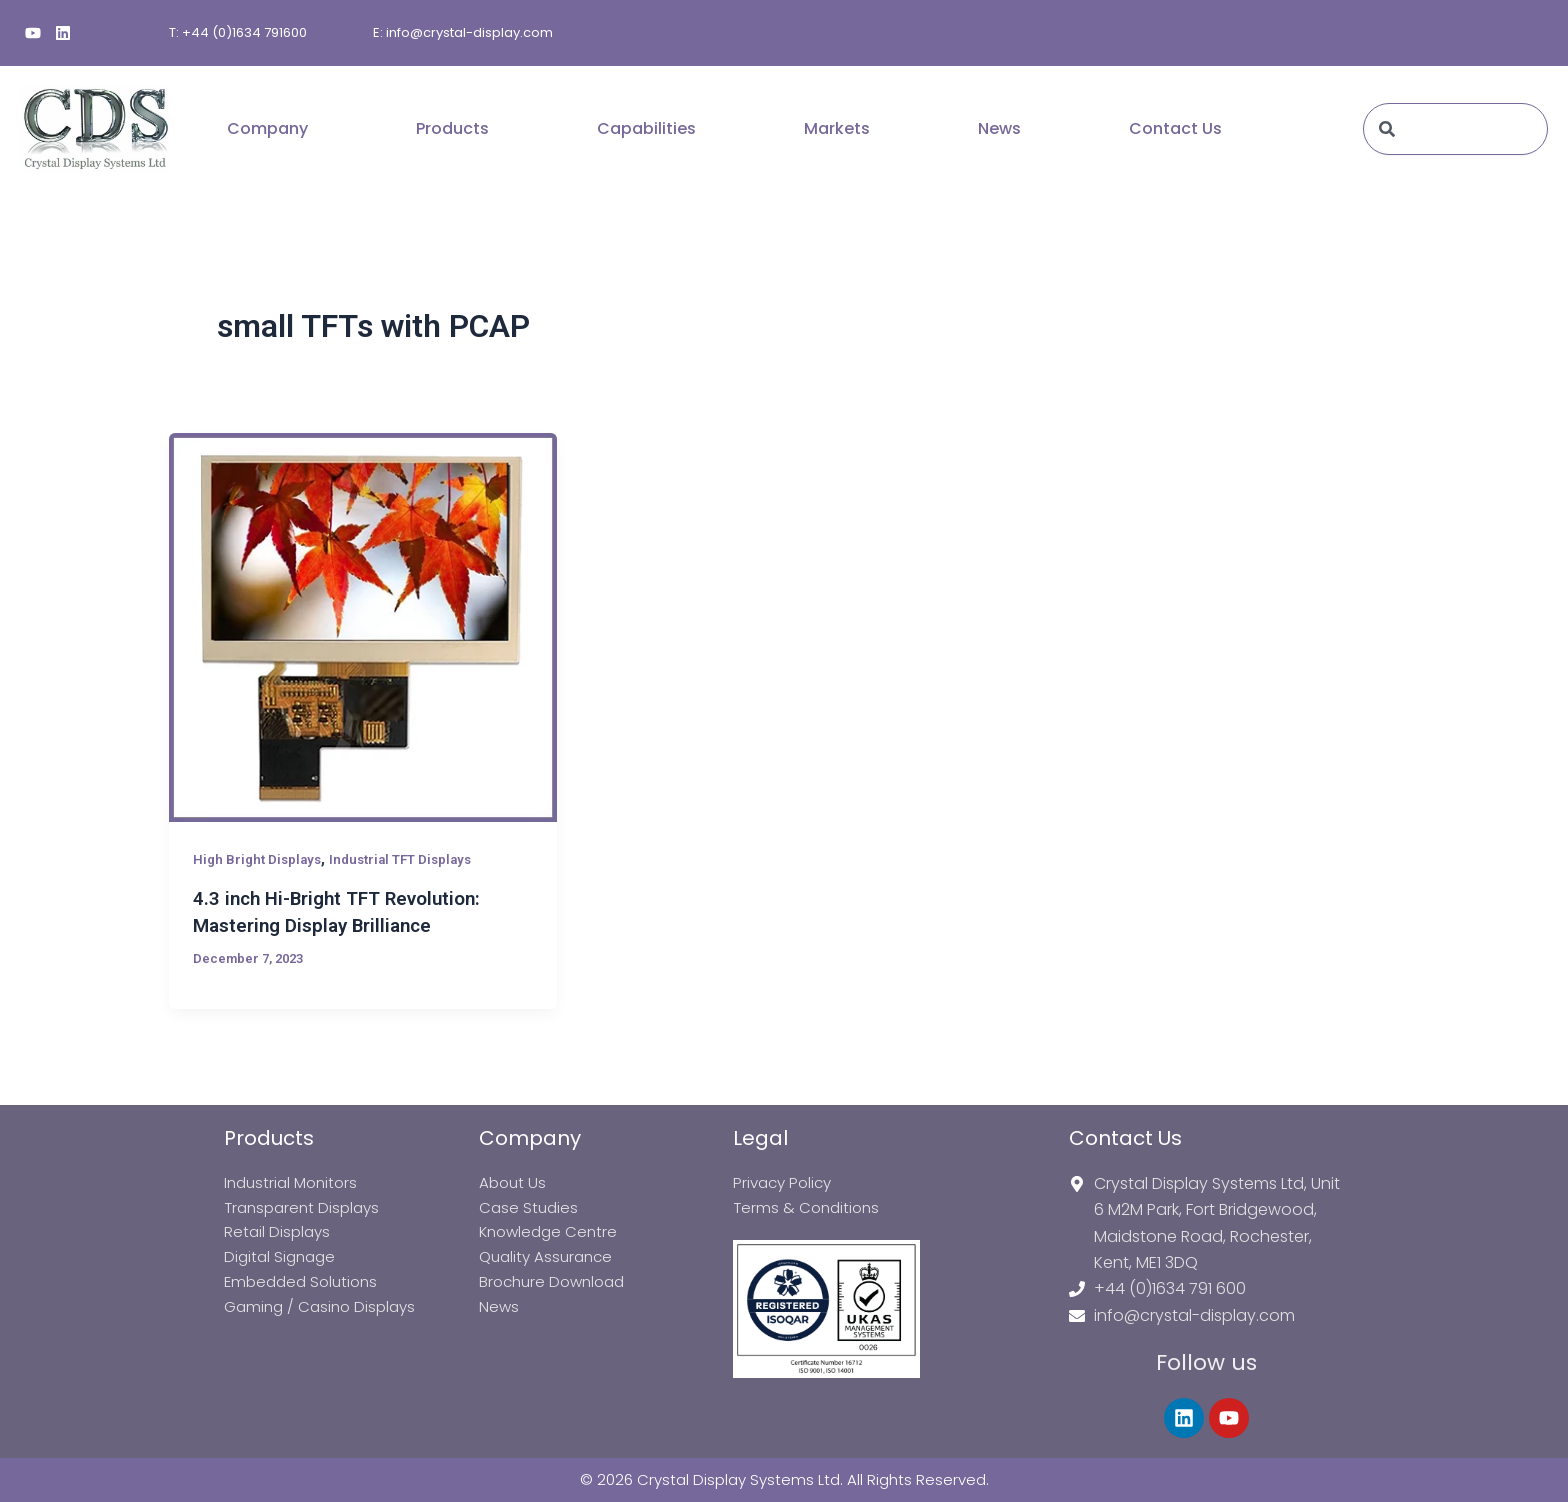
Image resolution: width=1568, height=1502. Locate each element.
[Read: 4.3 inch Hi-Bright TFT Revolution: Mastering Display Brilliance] (363, 627)
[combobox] (1455, 129)
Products (452, 128)
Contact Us (1175, 128)
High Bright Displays (260, 859)
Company (267, 128)
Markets (837, 128)
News (999, 128)
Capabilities (646, 128)
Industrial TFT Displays (412, 859)
